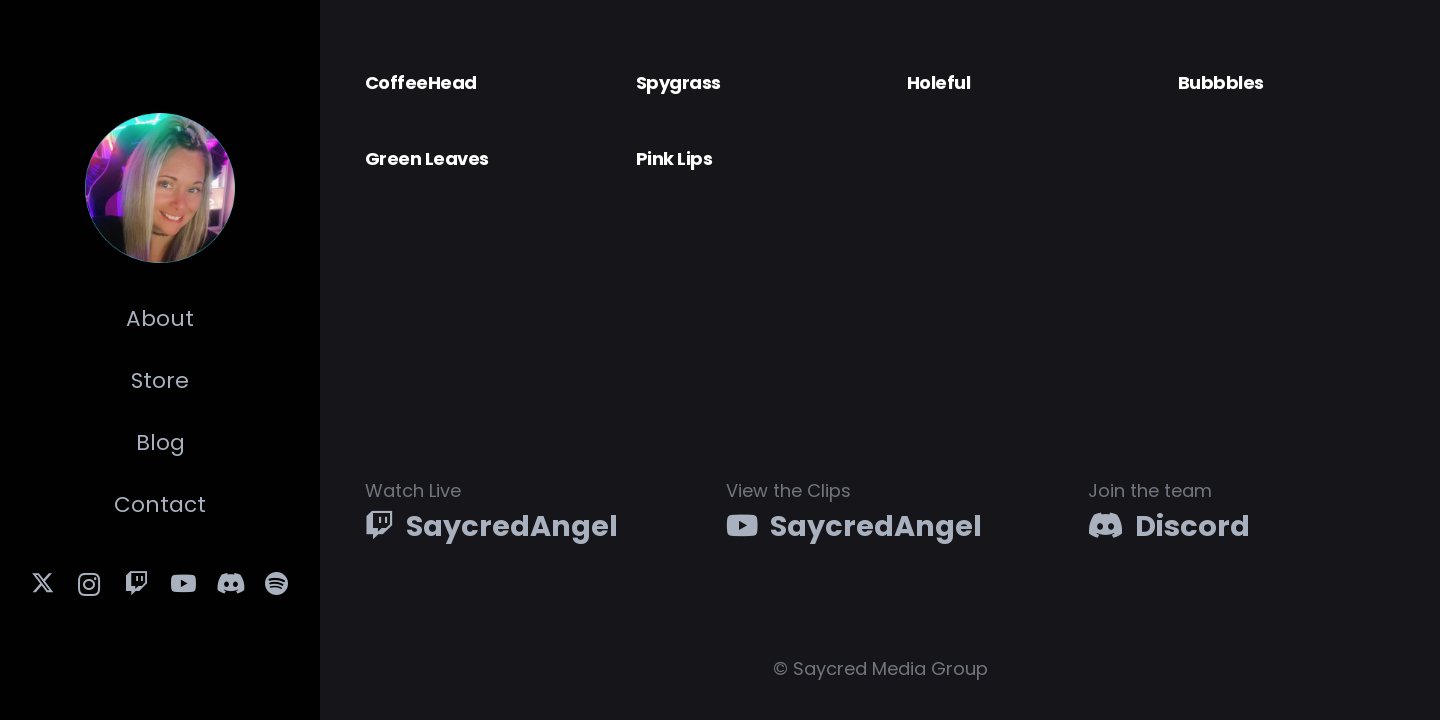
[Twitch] (136, 584)
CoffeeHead (421, 82)
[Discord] (230, 584)
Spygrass (678, 82)
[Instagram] (89, 584)
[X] (43, 584)
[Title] (277, 584)
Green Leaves (427, 158)
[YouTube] (183, 584)
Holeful (938, 82)
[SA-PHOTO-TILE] (160, 188)
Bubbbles (1221, 82)
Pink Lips (674, 158)
